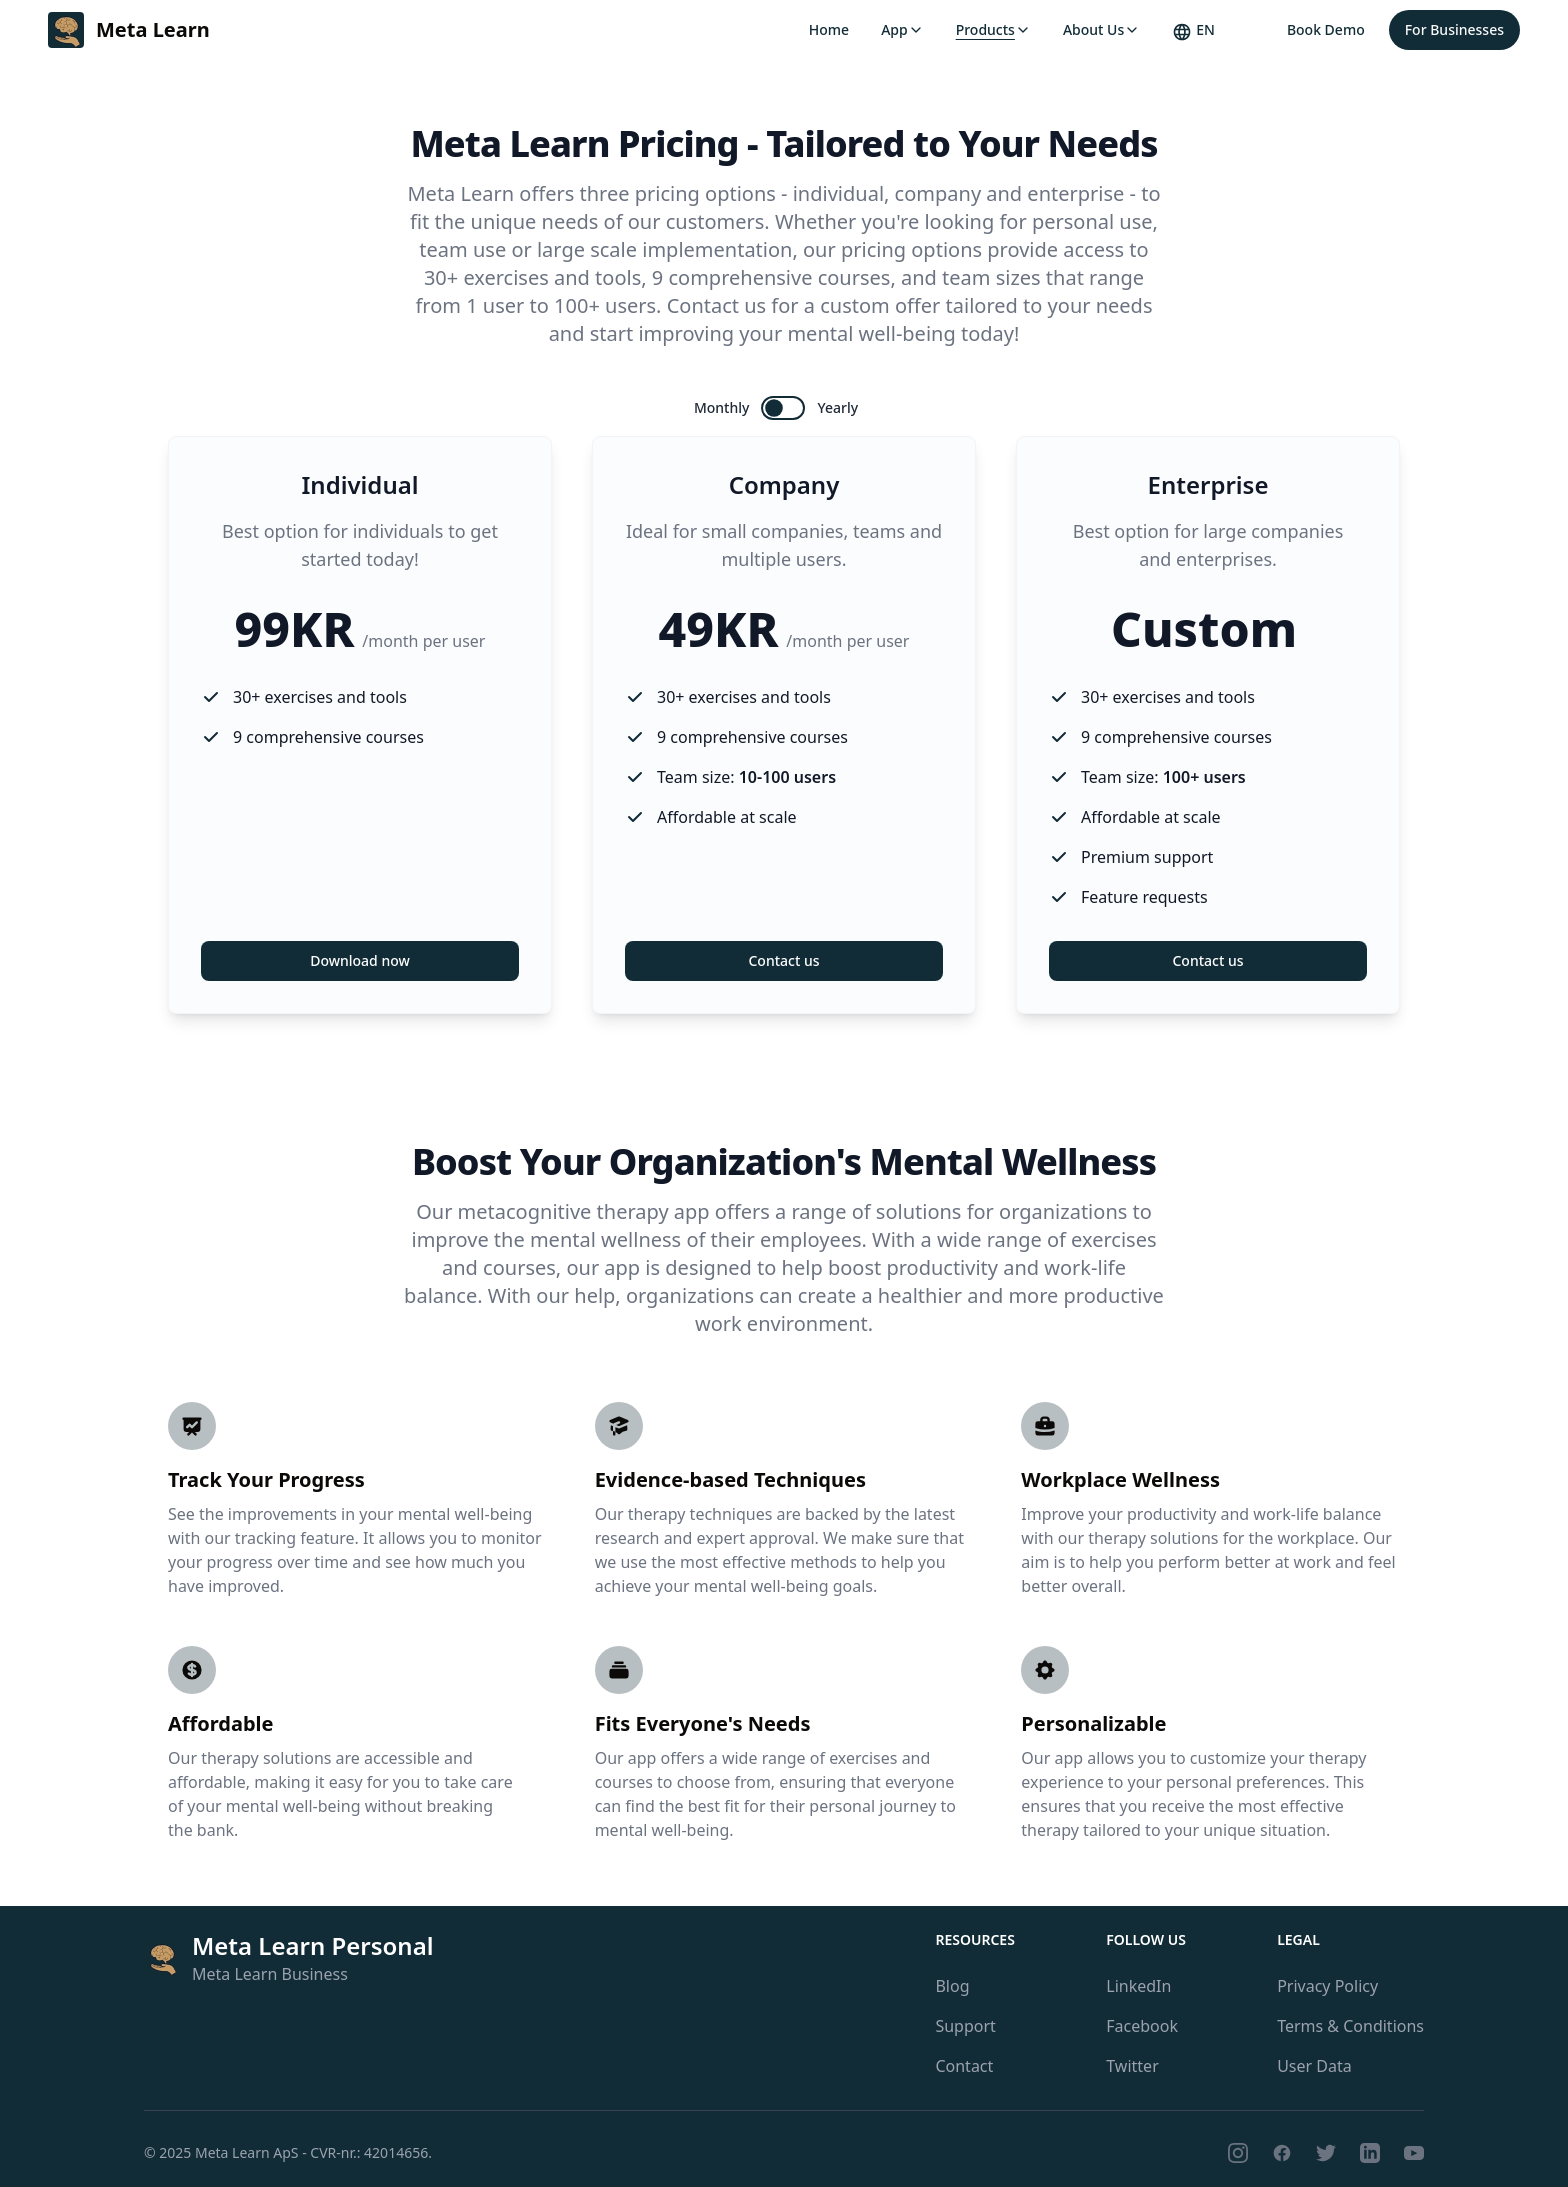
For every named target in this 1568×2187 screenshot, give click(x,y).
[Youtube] (1414, 2153)
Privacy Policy (1327, 1986)
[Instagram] (1238, 2153)
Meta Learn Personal (313, 1946)
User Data (1314, 2066)
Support (965, 2026)
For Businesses (1454, 29)
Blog (952, 1986)
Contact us (783, 960)
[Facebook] (1282, 2153)
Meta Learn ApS (247, 2152)
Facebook (1142, 2026)
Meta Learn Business (270, 1974)
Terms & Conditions (1350, 2026)
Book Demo (1326, 29)
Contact (964, 2066)
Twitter (1132, 2066)
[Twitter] (1326, 2153)
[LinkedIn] (1370, 2153)
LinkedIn (1138, 1986)
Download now (360, 960)
